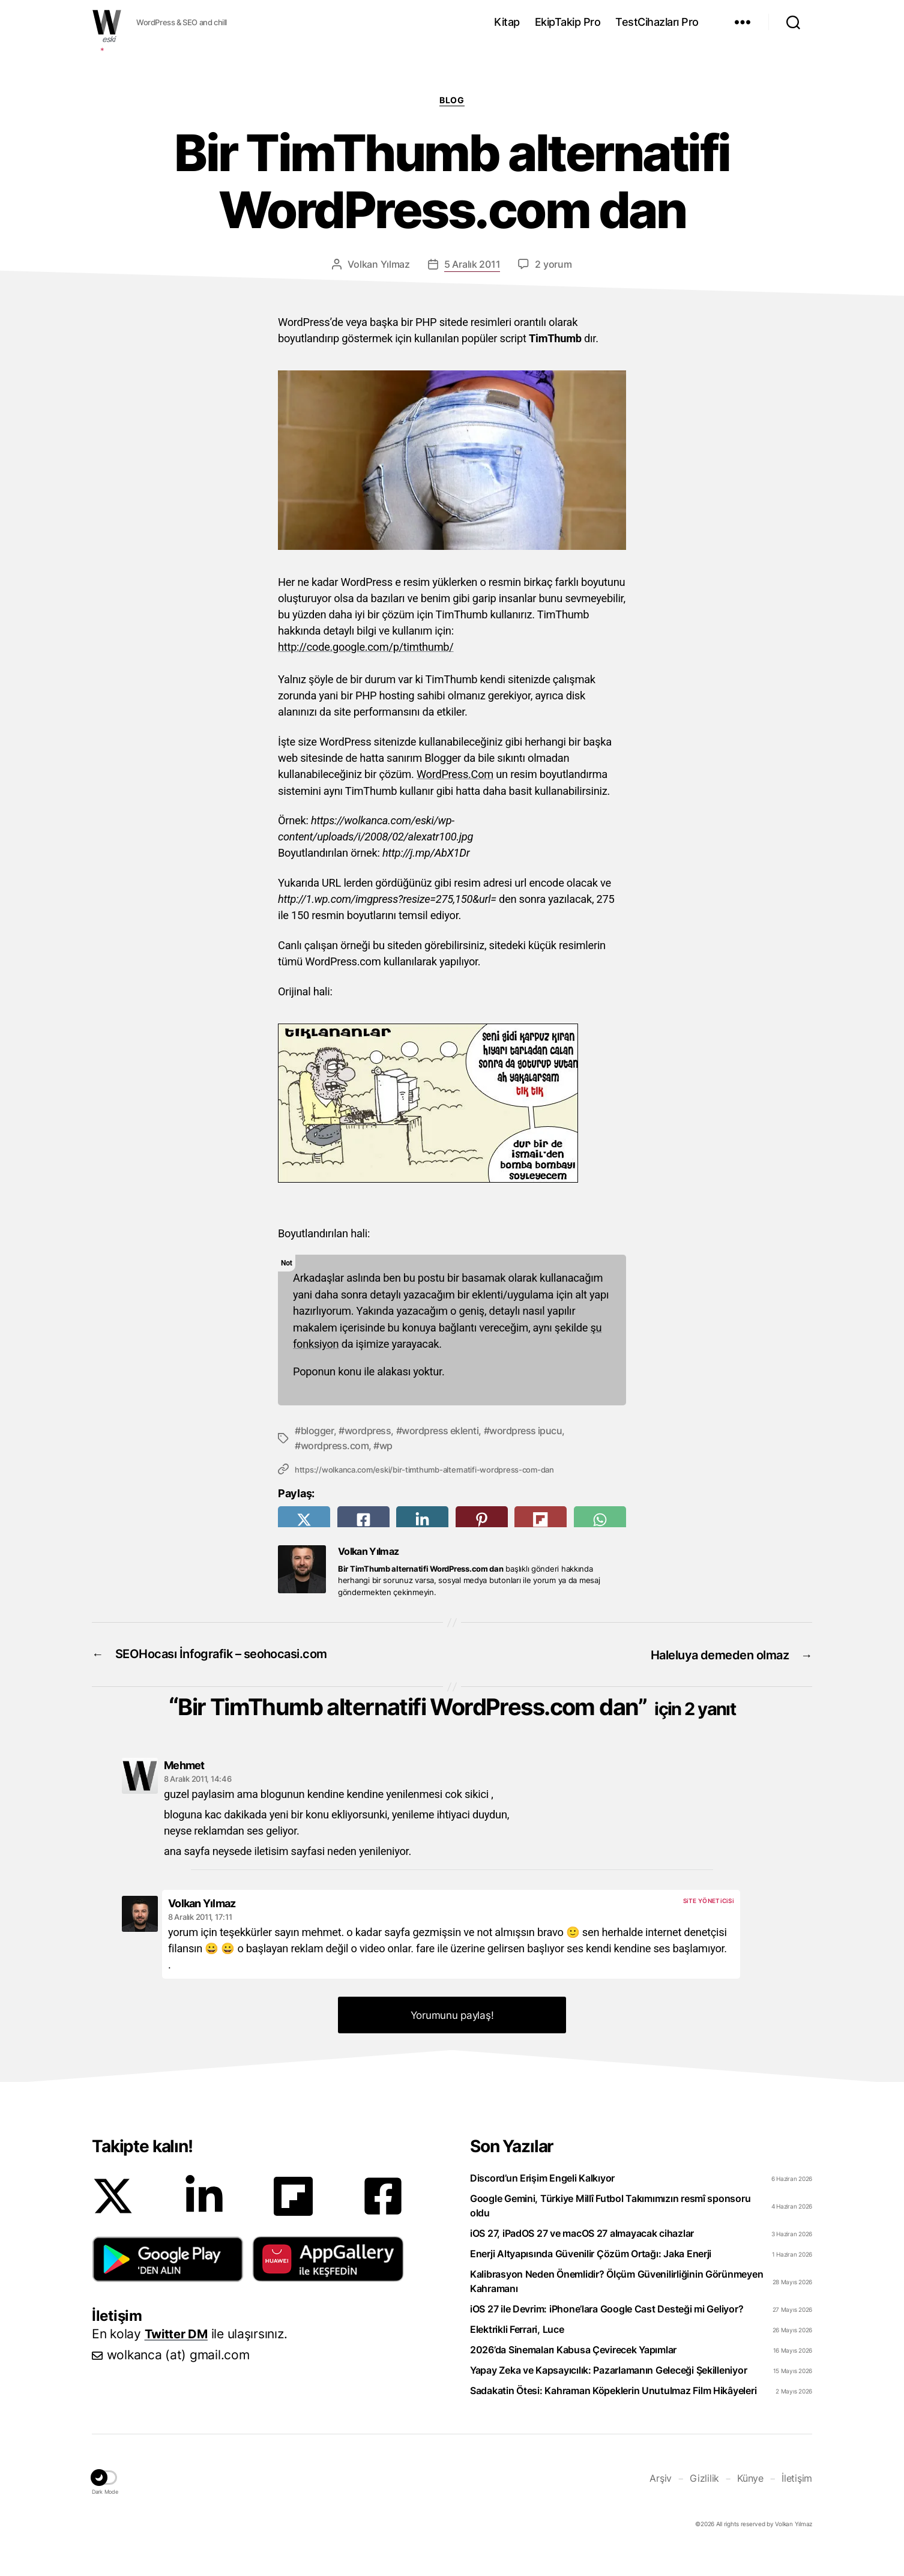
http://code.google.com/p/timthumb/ (366, 647)
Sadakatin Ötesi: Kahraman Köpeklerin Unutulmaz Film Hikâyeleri (613, 2417)
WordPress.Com (455, 773)
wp (386, 1444)
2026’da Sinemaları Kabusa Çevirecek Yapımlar (573, 2376)
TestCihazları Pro (657, 22)
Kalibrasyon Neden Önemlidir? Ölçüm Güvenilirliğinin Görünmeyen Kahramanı (616, 2307)
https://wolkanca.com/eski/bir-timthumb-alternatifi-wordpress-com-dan (424, 1467)
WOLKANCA (107, 22)
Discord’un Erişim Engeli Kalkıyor (542, 2204)
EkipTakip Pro (568, 22)
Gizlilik (704, 2504)
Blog (451, 100)
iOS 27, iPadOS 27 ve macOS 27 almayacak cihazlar (582, 2260)
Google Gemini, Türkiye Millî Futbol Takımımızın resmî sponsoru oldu (610, 2232)
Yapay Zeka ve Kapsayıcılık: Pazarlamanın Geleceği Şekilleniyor (608, 2396)
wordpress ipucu (525, 1429)
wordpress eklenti (440, 1429)
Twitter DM (178, 2360)
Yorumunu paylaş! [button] (452, 2042)
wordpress (368, 1429)
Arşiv (660, 2504)
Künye (750, 2504)
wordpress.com (335, 1444)
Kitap (507, 22)
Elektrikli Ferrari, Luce (517, 2356)
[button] (168, 2285)
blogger (317, 1429)
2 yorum (553, 264)
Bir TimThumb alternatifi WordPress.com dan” (457, 1717)
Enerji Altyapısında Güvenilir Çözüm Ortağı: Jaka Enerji (590, 2280)
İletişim (797, 2504)
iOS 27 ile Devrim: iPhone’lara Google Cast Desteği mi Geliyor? (606, 2335)
